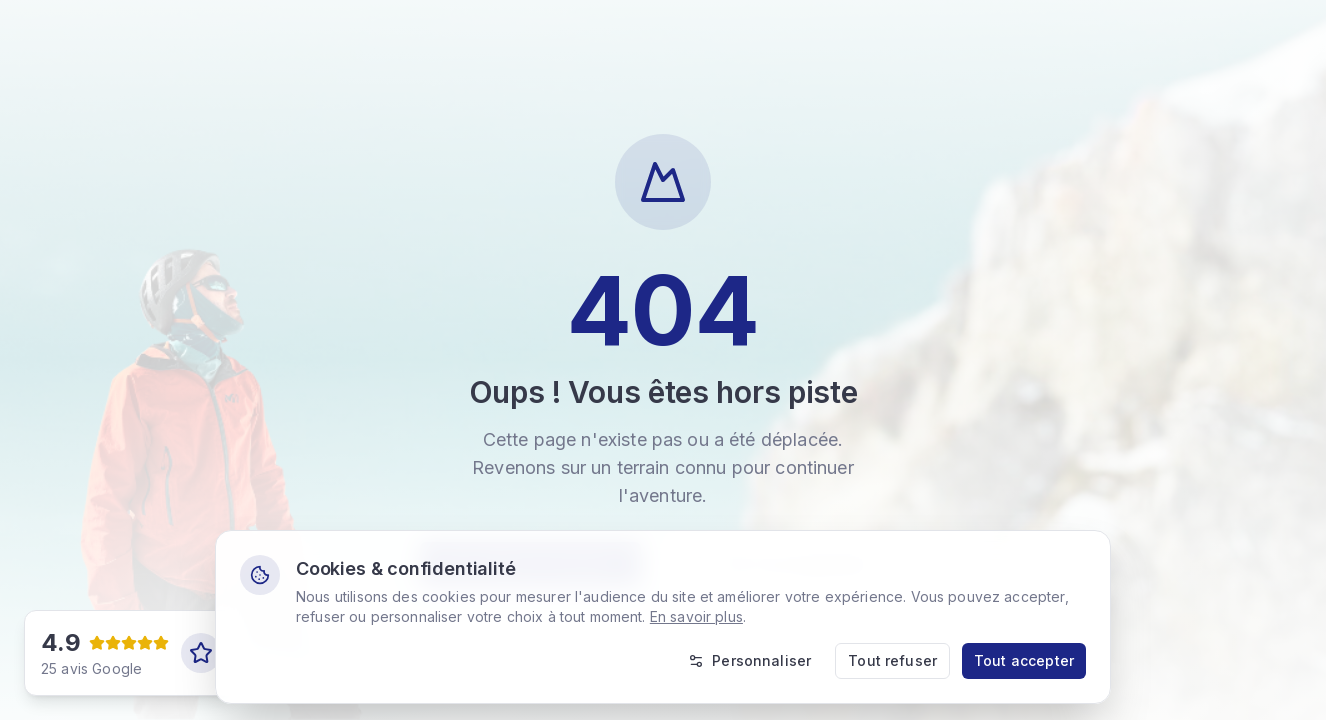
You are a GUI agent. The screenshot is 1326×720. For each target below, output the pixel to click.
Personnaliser (749, 660)
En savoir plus (696, 616)
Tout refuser (892, 660)
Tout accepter (1024, 660)
